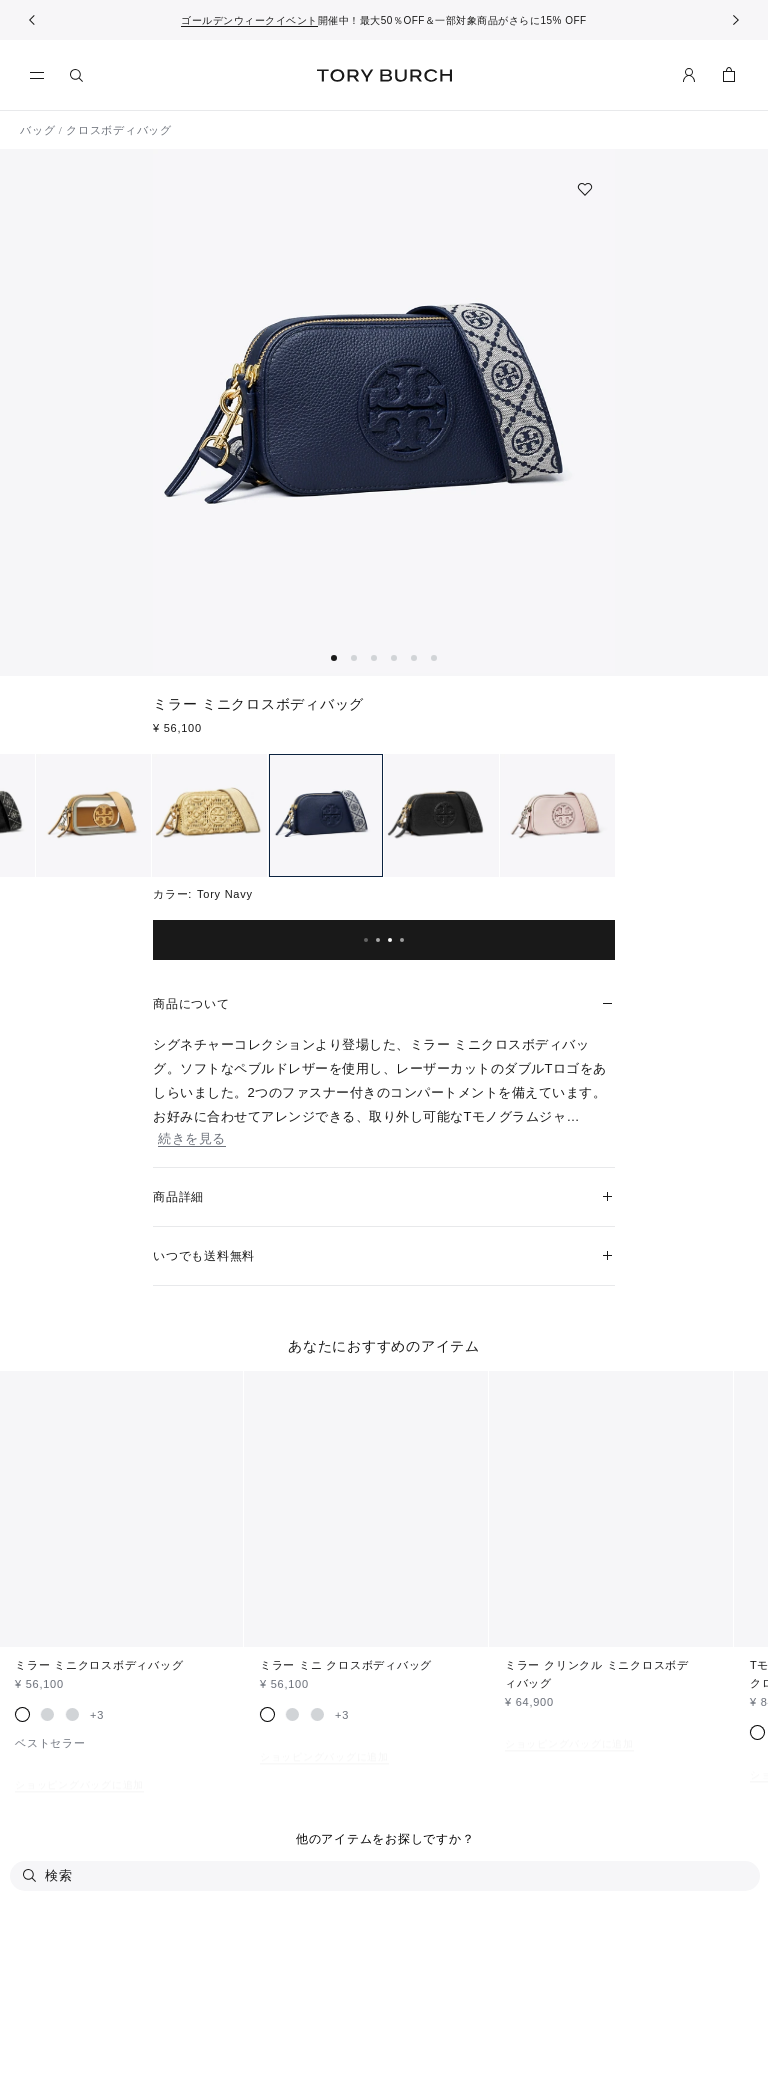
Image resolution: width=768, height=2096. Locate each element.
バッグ (37, 130)
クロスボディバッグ (119, 130)
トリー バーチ (384, 75)
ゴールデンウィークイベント (249, 20)
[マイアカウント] (689, 75)
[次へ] (736, 20)
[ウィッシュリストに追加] (585, 189)
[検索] (77, 75)
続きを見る (192, 1138)
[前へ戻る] (32, 20)
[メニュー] (42, 76)
